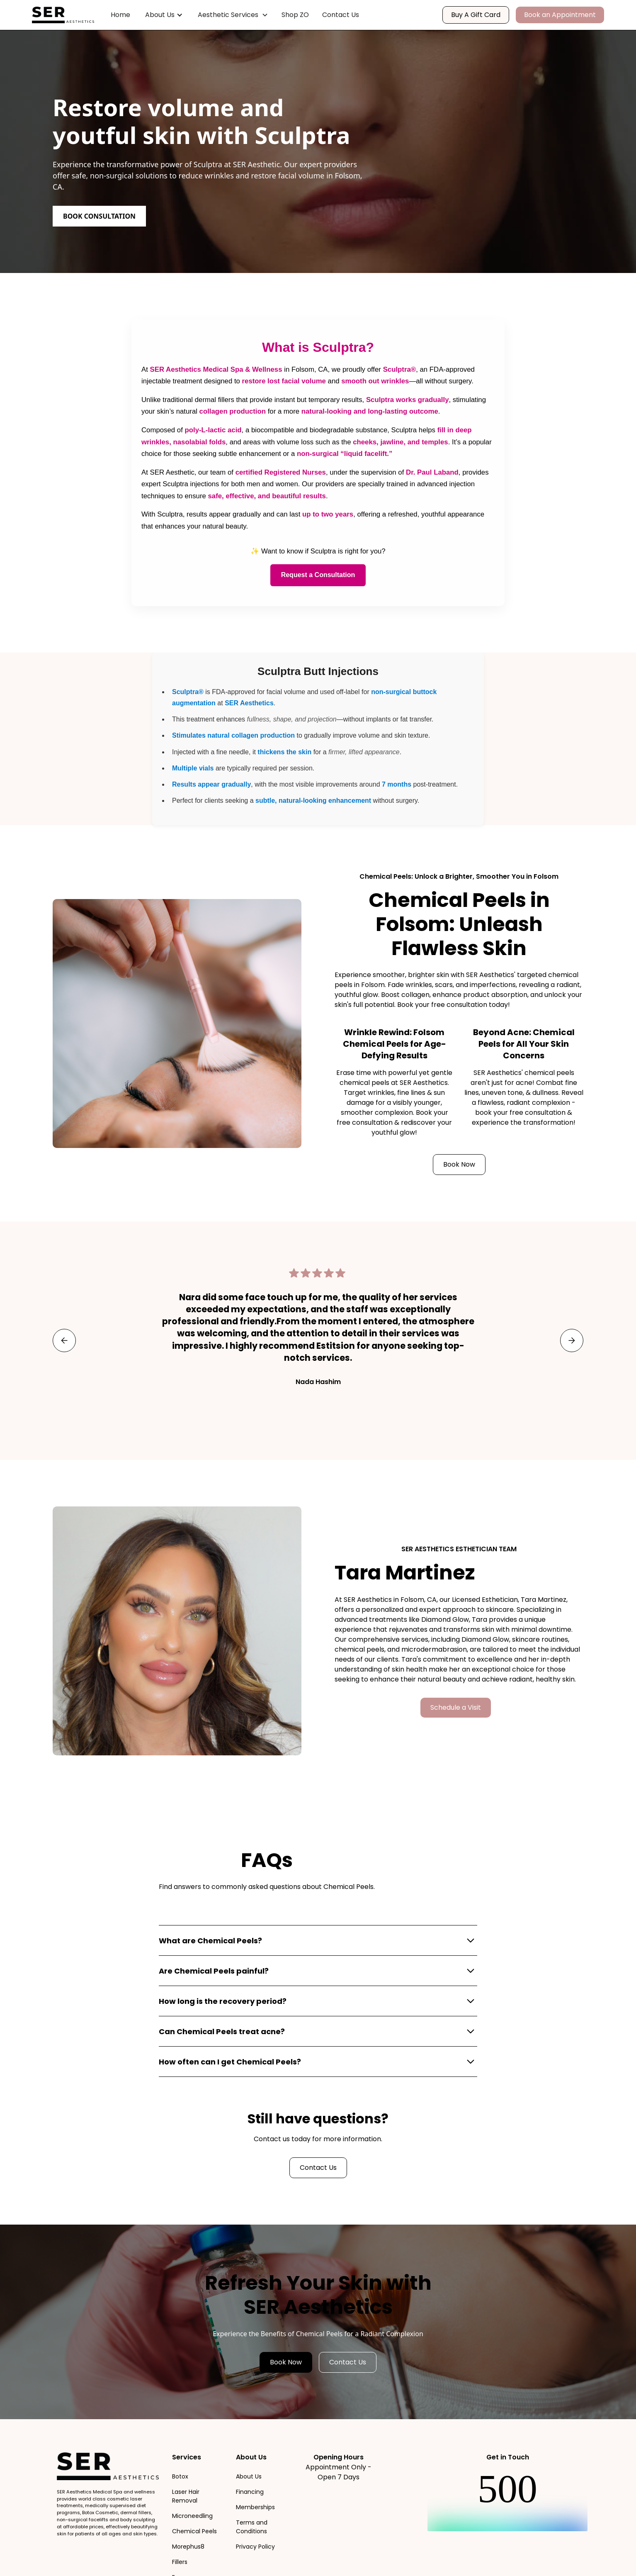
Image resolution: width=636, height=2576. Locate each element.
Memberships (255, 2507)
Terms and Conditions (251, 2526)
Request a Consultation (318, 574)
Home (120, 14)
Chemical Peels (194, 2531)
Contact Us (340, 14)
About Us (249, 2476)
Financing (250, 2492)
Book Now (459, 1164)
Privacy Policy (255, 2546)
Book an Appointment (560, 14)
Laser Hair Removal (185, 2496)
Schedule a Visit (455, 1707)
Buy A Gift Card (475, 14)
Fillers (179, 2562)
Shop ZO (295, 14)
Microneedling (192, 2516)
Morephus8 (188, 2546)
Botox (180, 2476)
